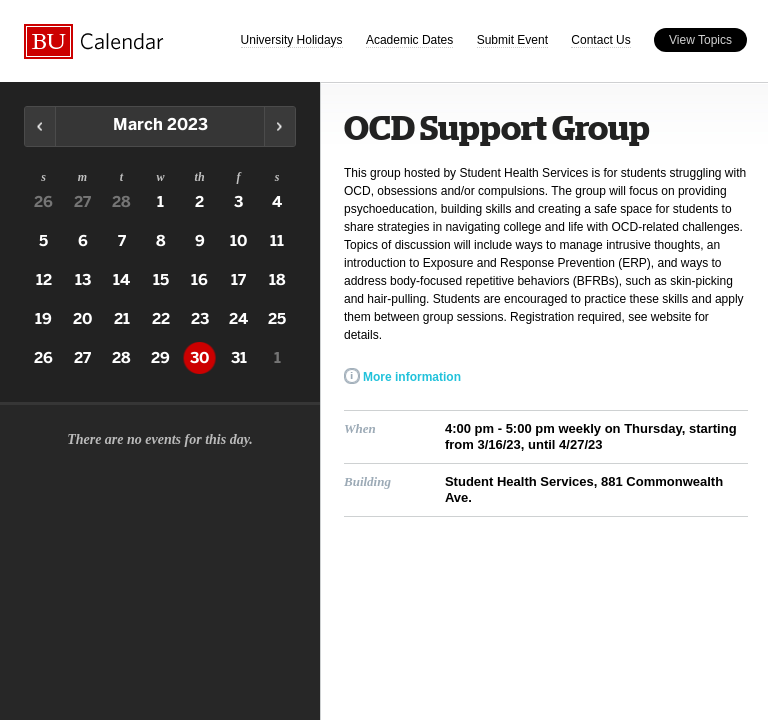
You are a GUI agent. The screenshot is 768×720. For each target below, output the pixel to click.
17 (238, 280)
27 (82, 202)
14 (121, 280)
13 (83, 280)
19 (43, 319)
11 (277, 241)
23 (200, 319)
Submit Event (512, 40)
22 (161, 319)
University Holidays (292, 40)
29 (160, 358)
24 (238, 319)
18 (277, 280)
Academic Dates (409, 40)
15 (161, 280)
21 (122, 319)
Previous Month (40, 126)
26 (43, 202)
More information (412, 377)
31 (239, 358)
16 (199, 280)
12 (44, 280)
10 (238, 241)
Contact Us (600, 40)
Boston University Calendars (94, 41)
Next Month (279, 126)
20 (82, 319)
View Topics (700, 40)
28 (121, 202)
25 (277, 319)
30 (199, 358)
